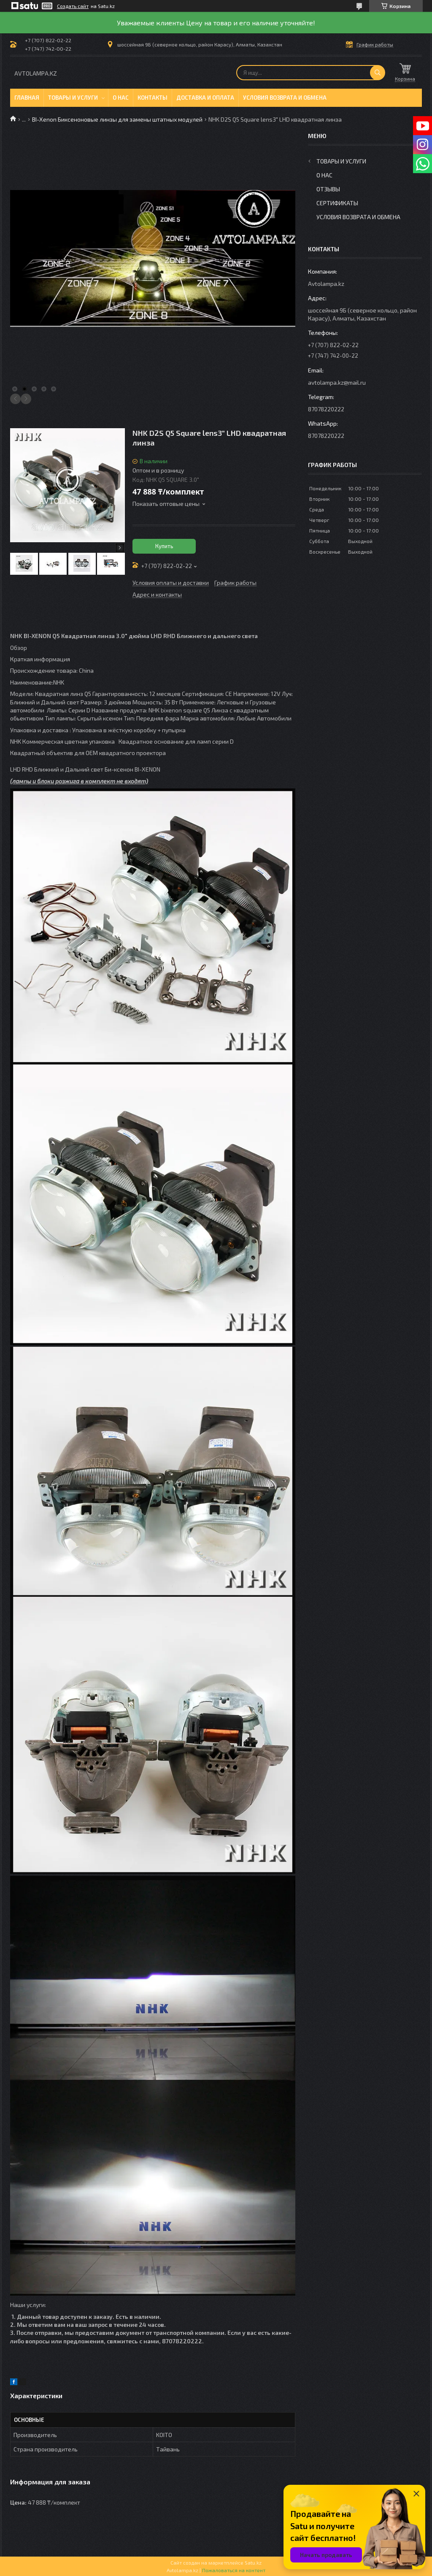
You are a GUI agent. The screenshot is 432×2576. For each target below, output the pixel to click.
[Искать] (377, 72)
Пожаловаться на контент (233, 2570)
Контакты (152, 97)
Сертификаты (337, 203)
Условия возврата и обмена (285, 97)
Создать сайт (73, 6)
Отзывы (328, 189)
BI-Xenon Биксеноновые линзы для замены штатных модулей (117, 119)
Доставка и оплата (205, 97)
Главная (26, 97)
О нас (121, 97)
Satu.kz (253, 2562)
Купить (164, 546)
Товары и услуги (73, 97)
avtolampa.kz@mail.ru (337, 382)
